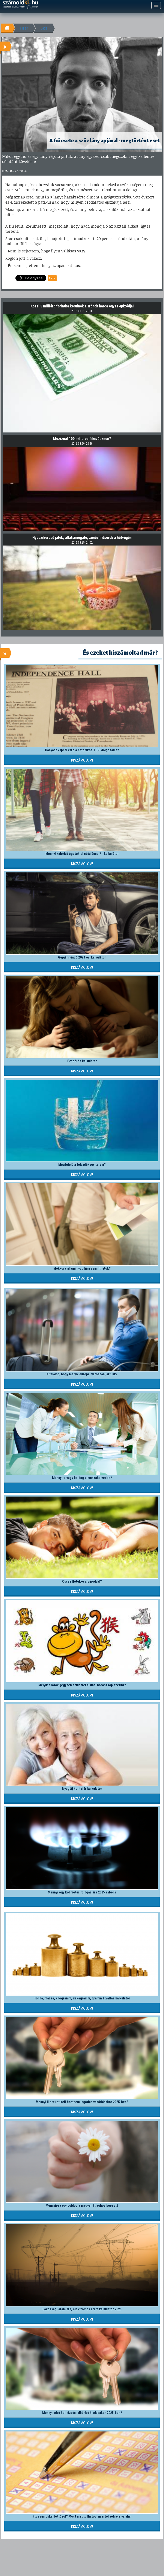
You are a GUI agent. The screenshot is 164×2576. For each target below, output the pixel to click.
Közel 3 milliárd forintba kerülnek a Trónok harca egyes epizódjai (82, 306)
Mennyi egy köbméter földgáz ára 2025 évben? (82, 1892)
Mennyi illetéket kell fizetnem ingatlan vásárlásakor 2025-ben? (82, 2102)
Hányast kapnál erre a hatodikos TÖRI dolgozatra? (82, 750)
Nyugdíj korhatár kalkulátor (82, 1789)
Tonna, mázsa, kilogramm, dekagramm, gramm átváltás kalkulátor (82, 1998)
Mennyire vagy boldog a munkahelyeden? (82, 1478)
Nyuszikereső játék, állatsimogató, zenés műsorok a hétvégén (82, 537)
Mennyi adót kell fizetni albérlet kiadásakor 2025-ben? (82, 2413)
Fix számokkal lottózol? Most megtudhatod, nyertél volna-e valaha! (82, 2516)
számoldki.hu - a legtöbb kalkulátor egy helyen (20, 5)
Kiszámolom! (82, 760)
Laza (44, 28)
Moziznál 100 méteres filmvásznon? (82, 438)
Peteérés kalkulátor (82, 1061)
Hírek (24, 28)
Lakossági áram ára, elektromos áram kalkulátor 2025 (82, 2309)
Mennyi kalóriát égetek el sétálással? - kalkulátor (82, 854)
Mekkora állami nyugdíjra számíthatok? (82, 1268)
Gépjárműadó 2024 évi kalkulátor (82, 957)
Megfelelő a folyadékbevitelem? (82, 1165)
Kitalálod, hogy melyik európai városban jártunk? (82, 1374)
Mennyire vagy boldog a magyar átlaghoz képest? (82, 2205)
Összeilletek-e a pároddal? (82, 1581)
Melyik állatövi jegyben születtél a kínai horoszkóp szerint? (82, 1685)
